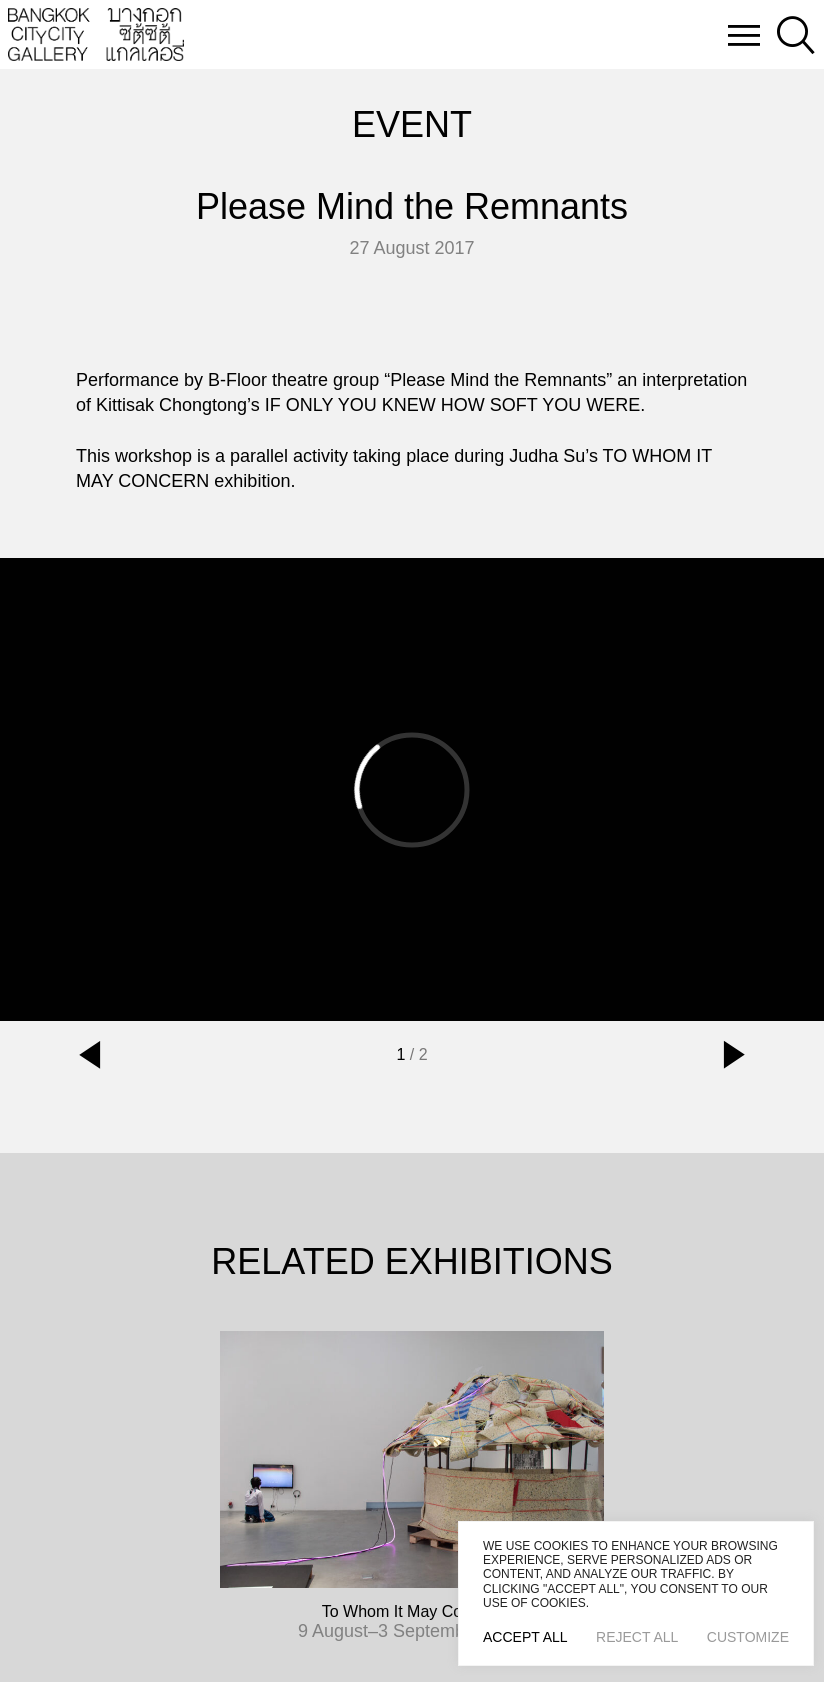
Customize (748, 1637)
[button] (90, 1055)
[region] (636, 1593)
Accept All (525, 1637)
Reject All (637, 1637)
